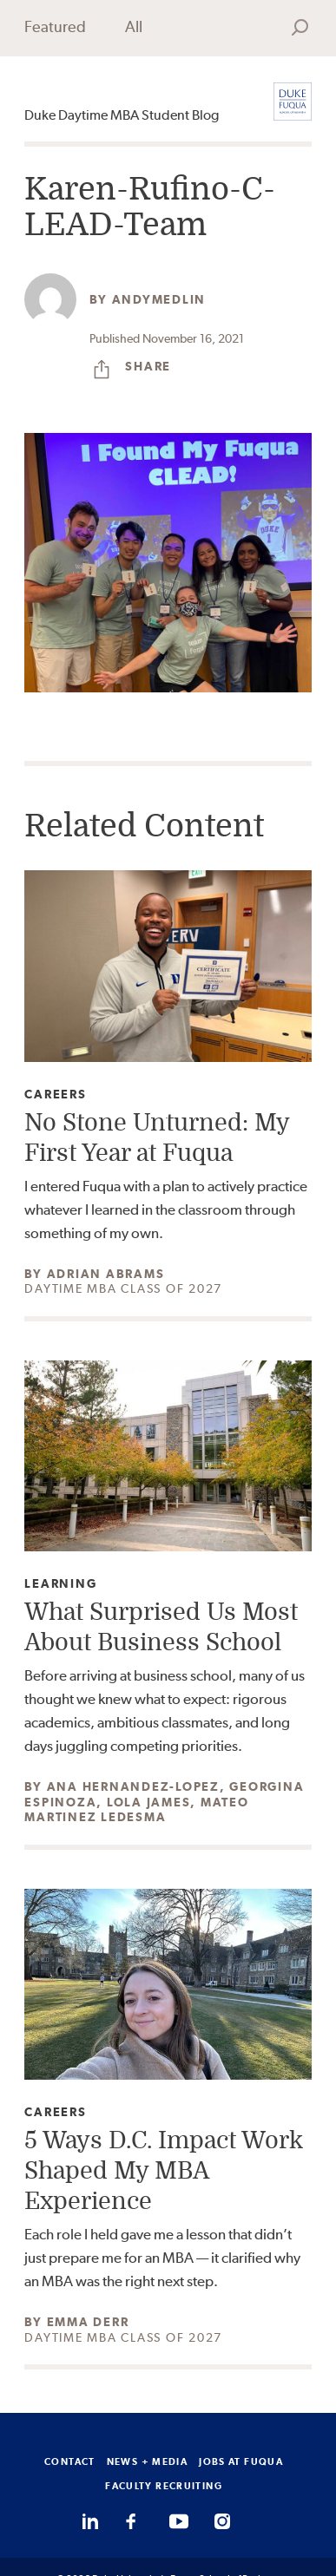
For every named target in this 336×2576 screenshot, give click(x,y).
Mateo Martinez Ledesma (136, 1810)
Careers (55, 1094)
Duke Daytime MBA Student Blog (121, 115)
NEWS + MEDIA (147, 2461)
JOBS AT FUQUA (241, 2461)
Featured (55, 26)
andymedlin (159, 299)
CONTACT (70, 2461)
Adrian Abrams (106, 1274)
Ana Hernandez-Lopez (133, 1786)
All (133, 26)
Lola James (149, 1802)
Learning (60, 1583)
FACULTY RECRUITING (163, 2486)
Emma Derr (88, 2322)
